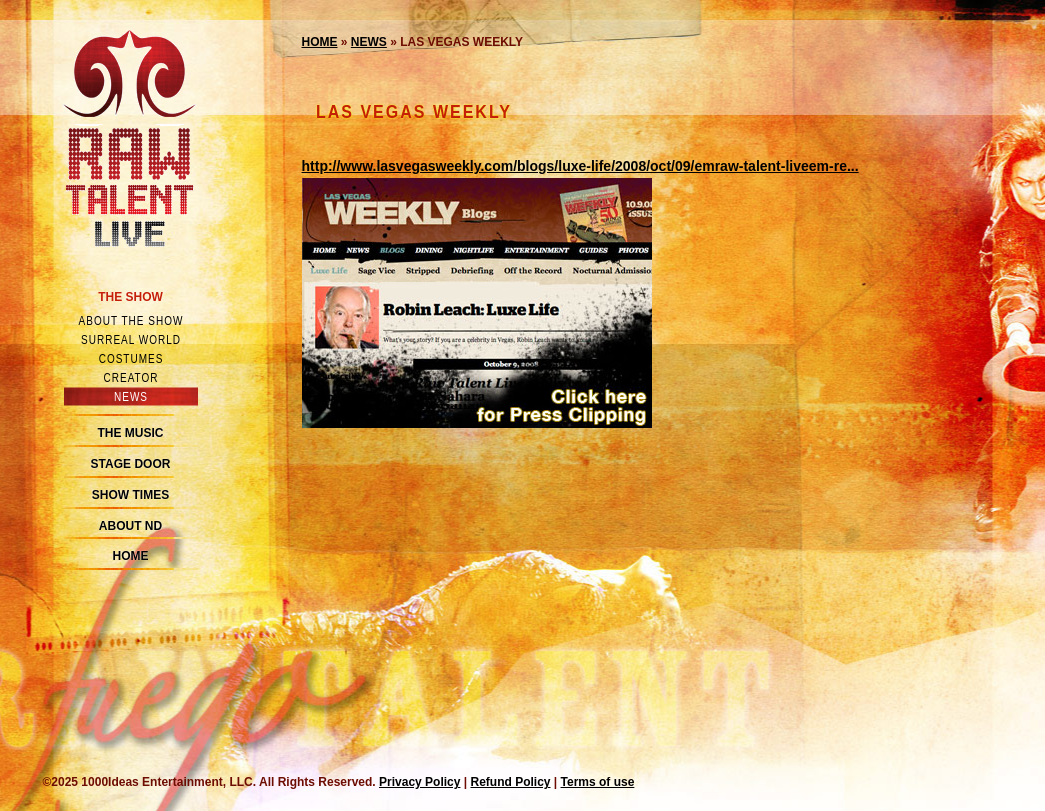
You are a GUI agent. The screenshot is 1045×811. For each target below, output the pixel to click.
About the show (130, 320)
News (131, 396)
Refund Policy (510, 782)
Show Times (130, 495)
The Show (130, 297)
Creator (130, 377)
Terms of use (598, 782)
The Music (131, 433)
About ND (130, 526)
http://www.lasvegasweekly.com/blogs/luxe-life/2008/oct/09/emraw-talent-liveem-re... (580, 166)
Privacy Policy (419, 782)
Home (131, 556)
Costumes (130, 358)
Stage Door (131, 464)
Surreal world (131, 339)
